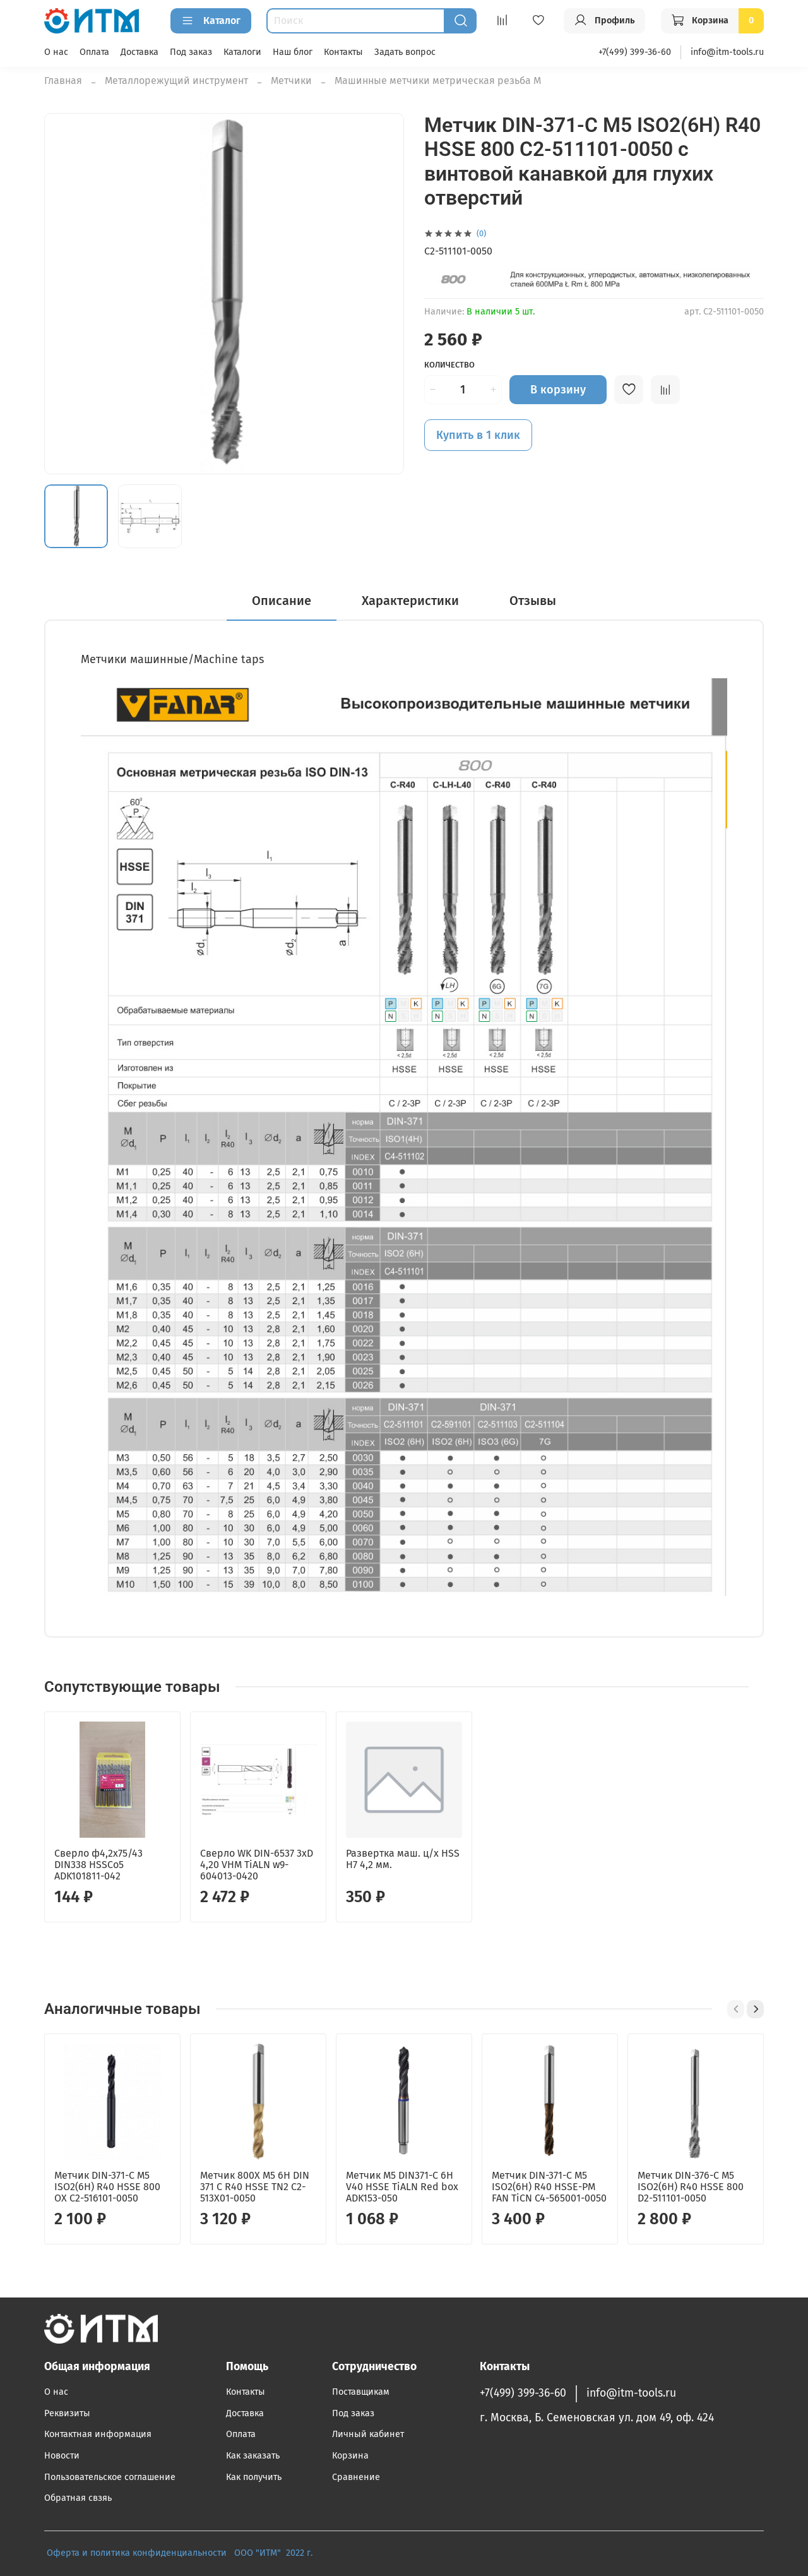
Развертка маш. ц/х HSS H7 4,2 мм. (403, 1859)
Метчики (291, 81)
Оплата (94, 52)
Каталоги (242, 52)
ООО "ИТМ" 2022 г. (274, 2553)
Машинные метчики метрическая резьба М (438, 81)
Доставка (139, 52)
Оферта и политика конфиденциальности (137, 2553)
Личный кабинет (368, 2434)
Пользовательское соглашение (109, 2477)
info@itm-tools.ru (727, 52)
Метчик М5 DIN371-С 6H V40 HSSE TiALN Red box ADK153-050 (402, 2186)
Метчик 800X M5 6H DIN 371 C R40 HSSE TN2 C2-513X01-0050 (254, 2186)
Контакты (343, 52)
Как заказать (253, 2455)
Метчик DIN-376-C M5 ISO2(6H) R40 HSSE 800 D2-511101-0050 (691, 2186)
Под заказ (191, 52)
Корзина (350, 2455)
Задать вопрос (405, 52)
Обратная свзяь (78, 2498)
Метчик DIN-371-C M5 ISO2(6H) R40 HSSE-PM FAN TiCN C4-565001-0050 (549, 2186)
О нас (56, 52)
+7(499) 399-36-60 (634, 52)
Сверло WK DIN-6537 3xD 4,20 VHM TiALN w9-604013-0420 (256, 1864)
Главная (63, 81)
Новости (62, 2455)
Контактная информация (98, 2434)
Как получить (254, 2477)
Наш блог (292, 52)
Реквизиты (67, 2413)
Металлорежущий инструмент (176, 81)
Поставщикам (360, 2392)
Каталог (211, 21)
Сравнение (356, 2477)
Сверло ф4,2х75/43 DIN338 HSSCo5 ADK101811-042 (98, 1864)
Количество (449, 364)
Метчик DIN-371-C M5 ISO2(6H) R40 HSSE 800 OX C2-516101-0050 (107, 2186)
